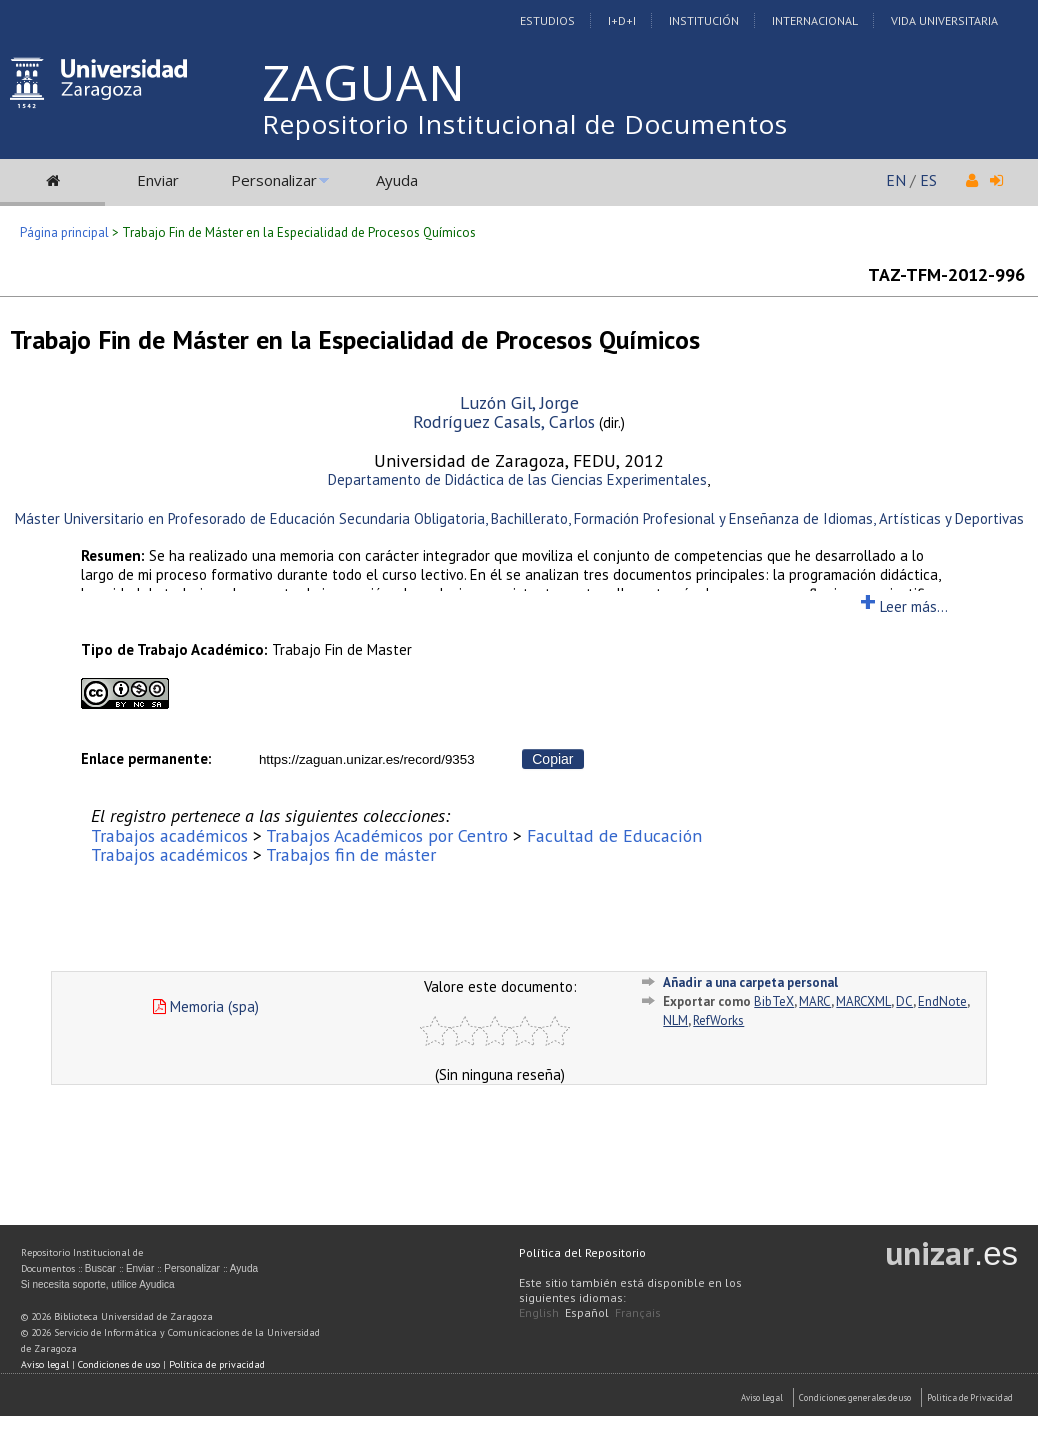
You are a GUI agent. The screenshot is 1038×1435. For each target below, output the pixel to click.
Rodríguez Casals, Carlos (504, 421)
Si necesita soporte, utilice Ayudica (98, 1284)
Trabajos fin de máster (351, 854)
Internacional (815, 20)
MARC (815, 1001)
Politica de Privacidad (970, 1397)
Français (638, 1312)
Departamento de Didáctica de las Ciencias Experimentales (517, 479)
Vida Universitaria (944, 20)
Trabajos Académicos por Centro (387, 835)
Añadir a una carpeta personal (750, 982)
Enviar (158, 180)
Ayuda (397, 180)
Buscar (100, 1268)
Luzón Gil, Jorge (519, 402)
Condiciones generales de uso (855, 1397)
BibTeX (774, 1001)
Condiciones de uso (119, 1364)
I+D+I (622, 20)
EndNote (942, 1001)
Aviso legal (45, 1364)
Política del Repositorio (582, 1252)
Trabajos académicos (169, 835)
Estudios (547, 20)
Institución (704, 20)
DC (904, 1001)
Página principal (64, 232)
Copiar (552, 759)
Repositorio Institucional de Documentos (525, 124)
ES (928, 180)
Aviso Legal (762, 1397)
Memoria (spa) (206, 1006)
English (539, 1312)
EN (896, 180)
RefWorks (718, 1020)
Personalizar (274, 180)
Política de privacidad (217, 1364)
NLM (675, 1020)
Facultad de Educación (614, 835)
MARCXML (863, 1001)
